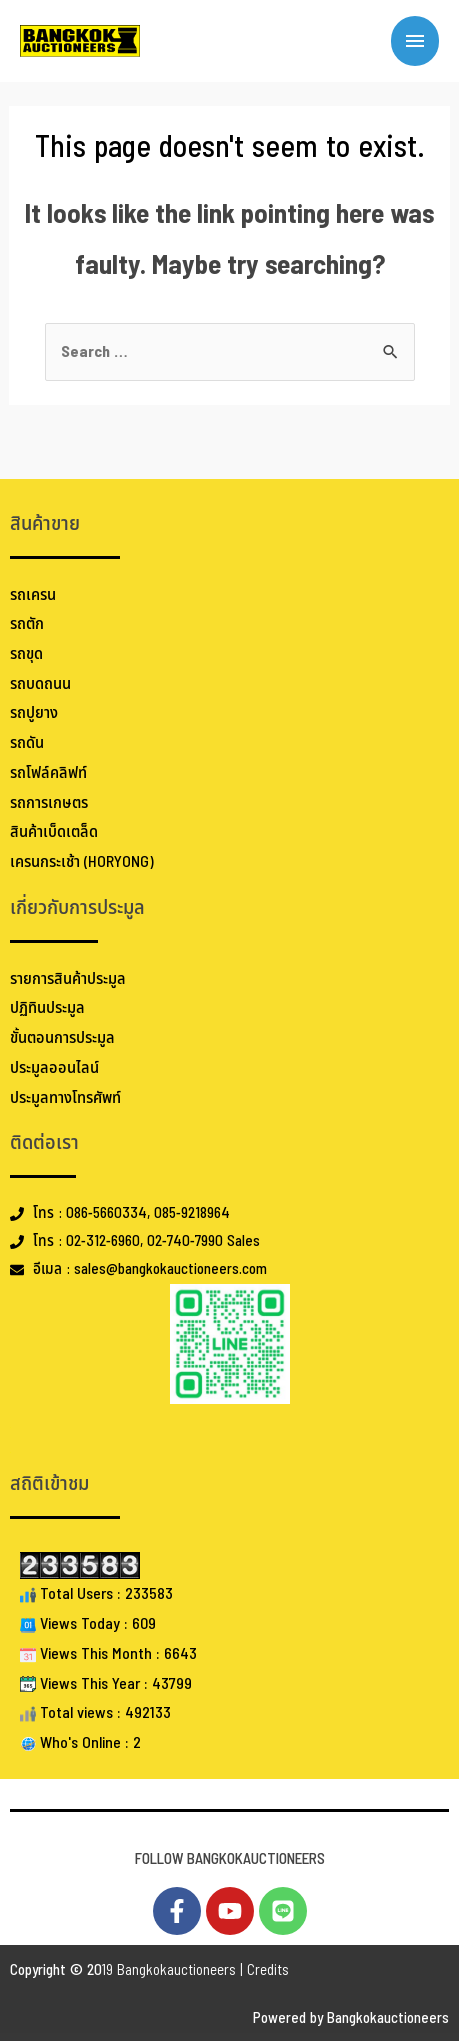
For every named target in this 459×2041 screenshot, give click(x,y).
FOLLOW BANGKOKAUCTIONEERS (230, 1859)
